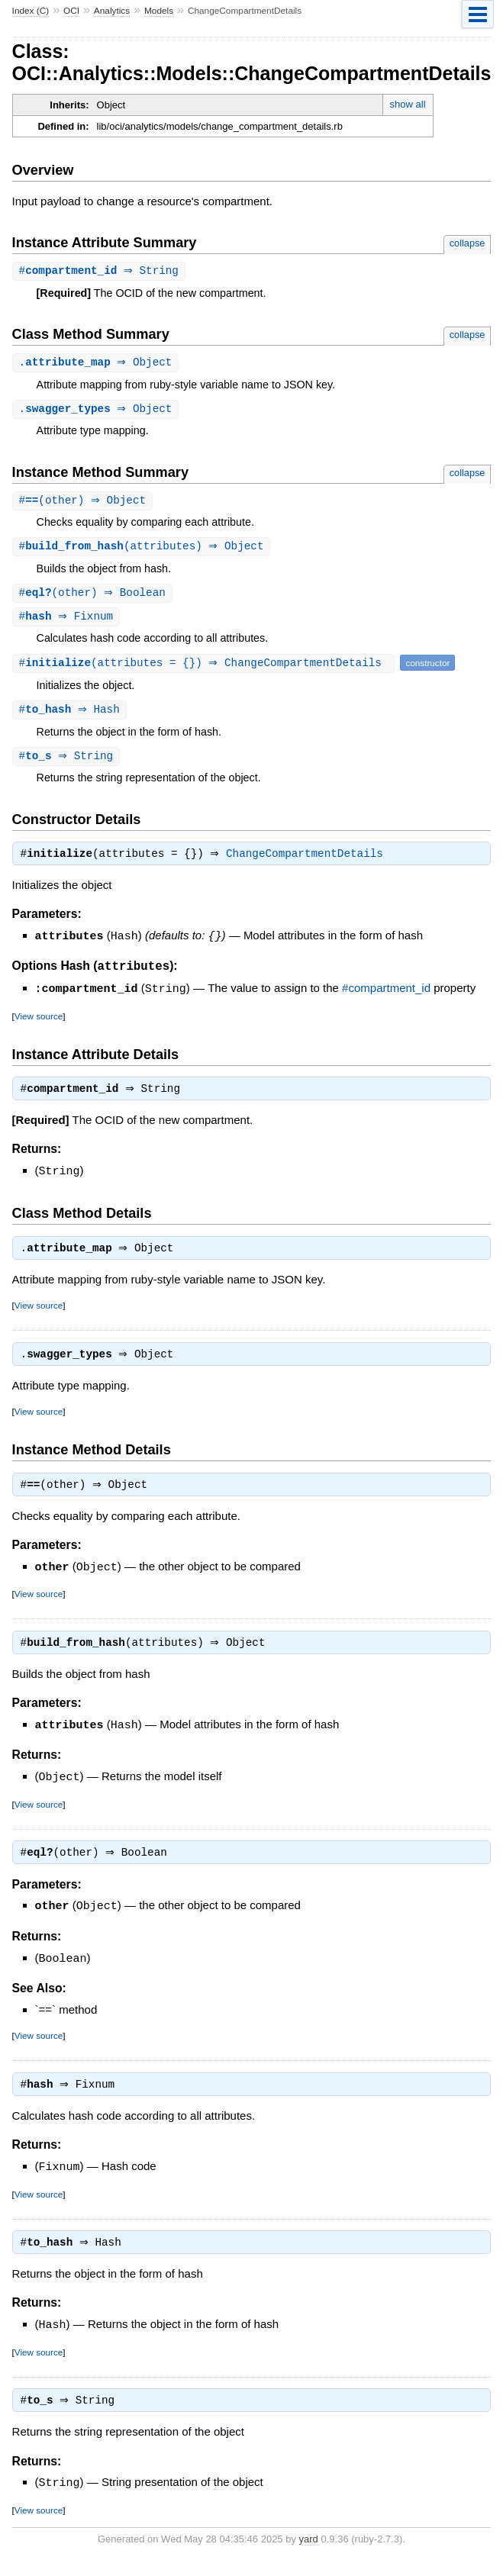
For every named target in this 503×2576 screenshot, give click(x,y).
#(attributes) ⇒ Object (143, 550)
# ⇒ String (100, 271)
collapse (467, 243)
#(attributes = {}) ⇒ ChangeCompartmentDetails (205, 668)
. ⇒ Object (97, 363)
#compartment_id (386, 996)
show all (408, 104)
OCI (71, 10)
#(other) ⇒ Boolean (94, 597)
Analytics (112, 10)
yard (308, 2552)
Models (158, 10)
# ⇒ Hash (71, 715)
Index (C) (31, 10)
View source (39, 1023)
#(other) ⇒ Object (84, 503)
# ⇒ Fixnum (68, 621)
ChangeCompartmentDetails (308, 862)
